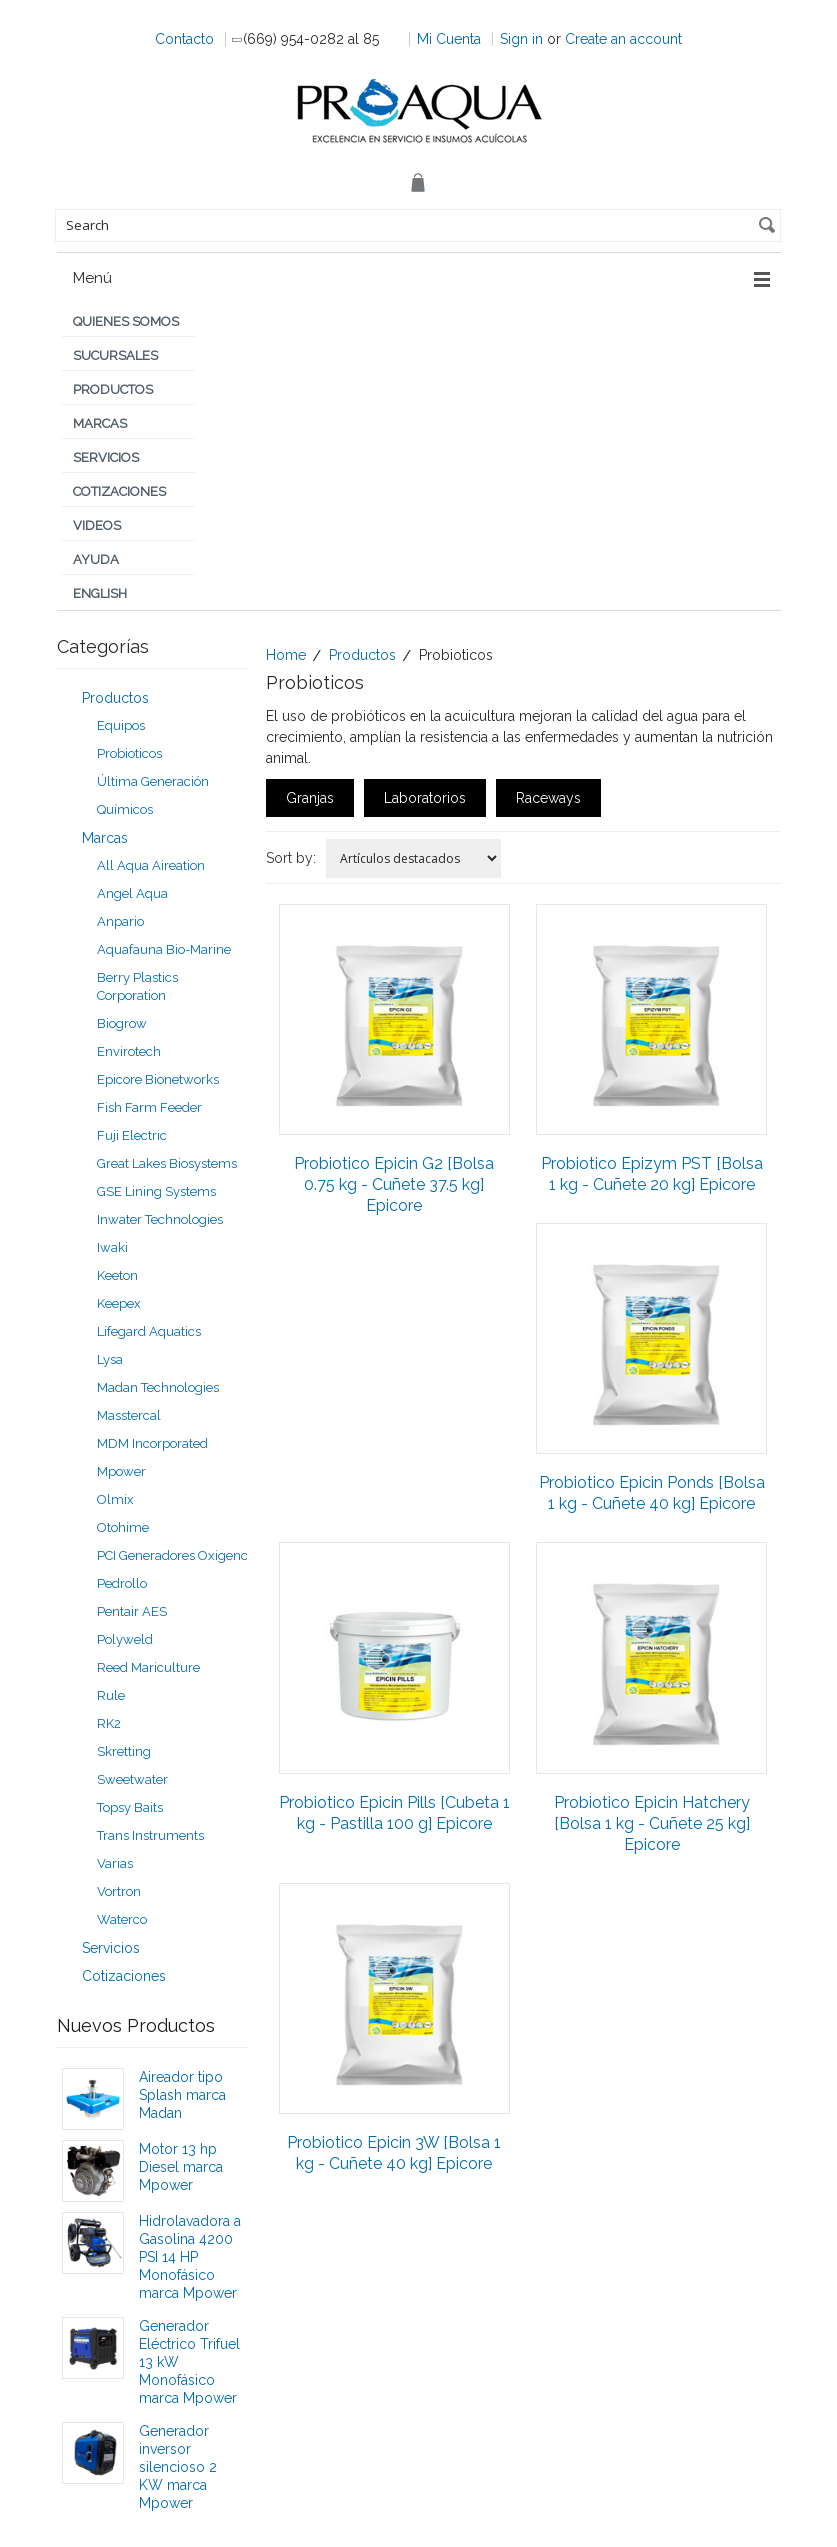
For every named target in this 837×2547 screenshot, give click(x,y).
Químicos (125, 809)
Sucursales (115, 355)
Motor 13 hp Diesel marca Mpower (181, 2167)
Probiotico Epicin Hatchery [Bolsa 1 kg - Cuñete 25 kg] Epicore (652, 1823)
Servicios (106, 457)
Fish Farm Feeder (149, 1107)
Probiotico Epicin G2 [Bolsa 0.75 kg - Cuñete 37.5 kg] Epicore (394, 1184)
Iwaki (112, 1247)
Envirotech (129, 1051)
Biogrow (122, 1023)
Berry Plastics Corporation (137, 986)
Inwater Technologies (160, 1219)
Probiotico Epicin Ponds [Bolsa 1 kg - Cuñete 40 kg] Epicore (652, 1493)
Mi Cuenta (449, 39)
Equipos (121, 725)
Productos (113, 389)
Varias (115, 1863)
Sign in (521, 39)
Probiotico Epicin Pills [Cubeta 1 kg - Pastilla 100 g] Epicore (394, 1813)
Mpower (121, 1471)
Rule (111, 1695)
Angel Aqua (132, 893)
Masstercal (129, 1415)
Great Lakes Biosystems (167, 1163)
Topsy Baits (130, 1807)
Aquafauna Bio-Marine (164, 949)
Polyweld (125, 1639)
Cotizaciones (119, 491)
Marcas (100, 423)
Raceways (548, 798)
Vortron (119, 1891)
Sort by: (291, 858)
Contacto (184, 39)
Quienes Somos (126, 321)
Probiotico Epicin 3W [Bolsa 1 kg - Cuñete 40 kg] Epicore (394, 2153)
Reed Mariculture (148, 1667)
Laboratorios (425, 798)
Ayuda (96, 559)
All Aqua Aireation (151, 865)
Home (286, 655)
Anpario (120, 921)
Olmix (115, 1499)
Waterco (122, 1919)
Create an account (623, 39)
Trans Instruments (150, 1835)
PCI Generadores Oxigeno (172, 1555)
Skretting (124, 1751)
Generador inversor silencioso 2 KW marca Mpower (178, 2467)
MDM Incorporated (152, 1443)
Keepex (119, 1303)
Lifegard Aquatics (149, 1331)
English (100, 593)
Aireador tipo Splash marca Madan (182, 2095)
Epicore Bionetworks (158, 1079)
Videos (97, 525)
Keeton (117, 1275)
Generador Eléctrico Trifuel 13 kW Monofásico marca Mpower (189, 2362)
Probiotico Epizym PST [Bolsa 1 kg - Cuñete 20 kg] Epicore (652, 1174)
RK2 (109, 1723)
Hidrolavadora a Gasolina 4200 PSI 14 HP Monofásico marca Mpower (190, 2257)
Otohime (123, 1527)
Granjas (310, 798)
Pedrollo (122, 1583)
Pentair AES (132, 1611)
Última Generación (153, 781)
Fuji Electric (132, 1135)
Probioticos (129, 753)
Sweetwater (132, 1779)
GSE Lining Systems (156, 1191)
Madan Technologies (158, 1387)
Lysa (110, 1359)
